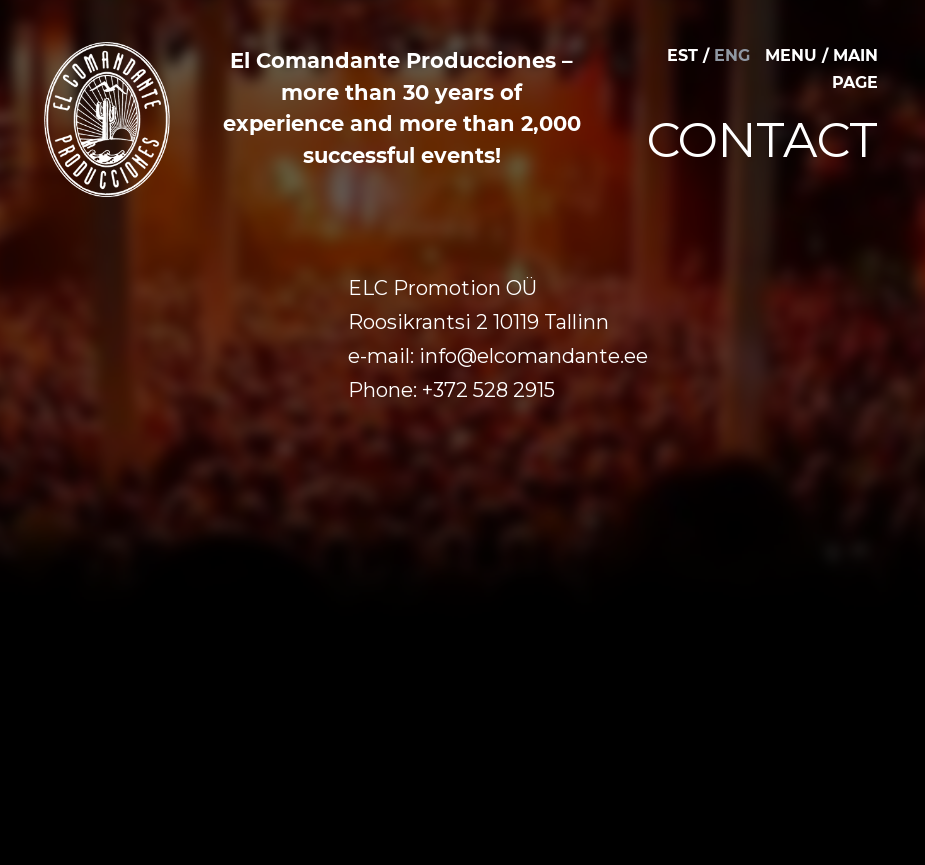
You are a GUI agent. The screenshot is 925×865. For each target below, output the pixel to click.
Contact (762, 140)
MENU (791, 55)
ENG (732, 55)
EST (682, 55)
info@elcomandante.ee (533, 356)
